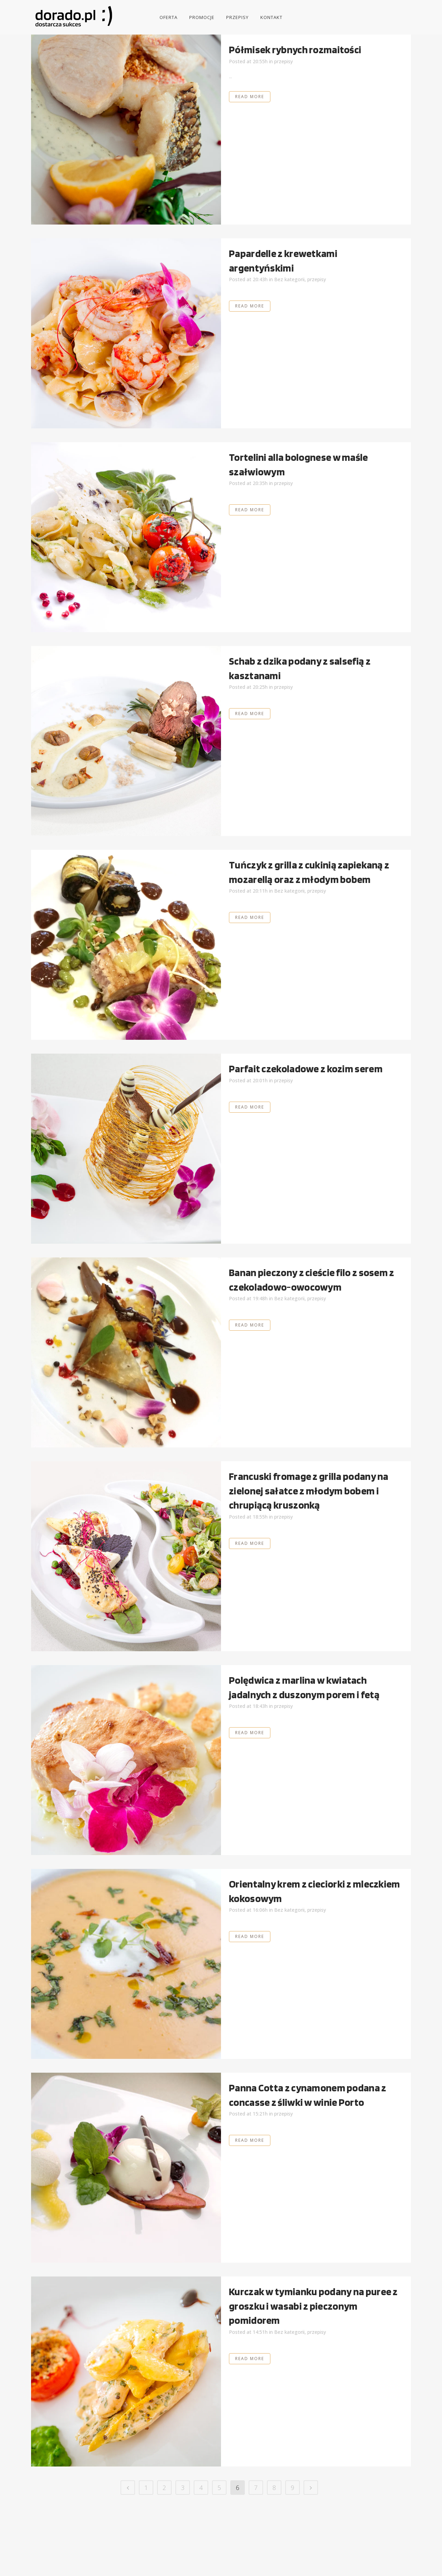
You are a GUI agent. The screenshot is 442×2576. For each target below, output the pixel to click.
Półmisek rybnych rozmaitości (295, 49)
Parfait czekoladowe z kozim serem (306, 1068)
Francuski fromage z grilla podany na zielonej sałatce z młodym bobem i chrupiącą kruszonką (308, 1490)
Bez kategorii (289, 279)
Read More (249, 96)
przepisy (283, 61)
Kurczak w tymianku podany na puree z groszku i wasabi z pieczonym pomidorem (313, 2305)
